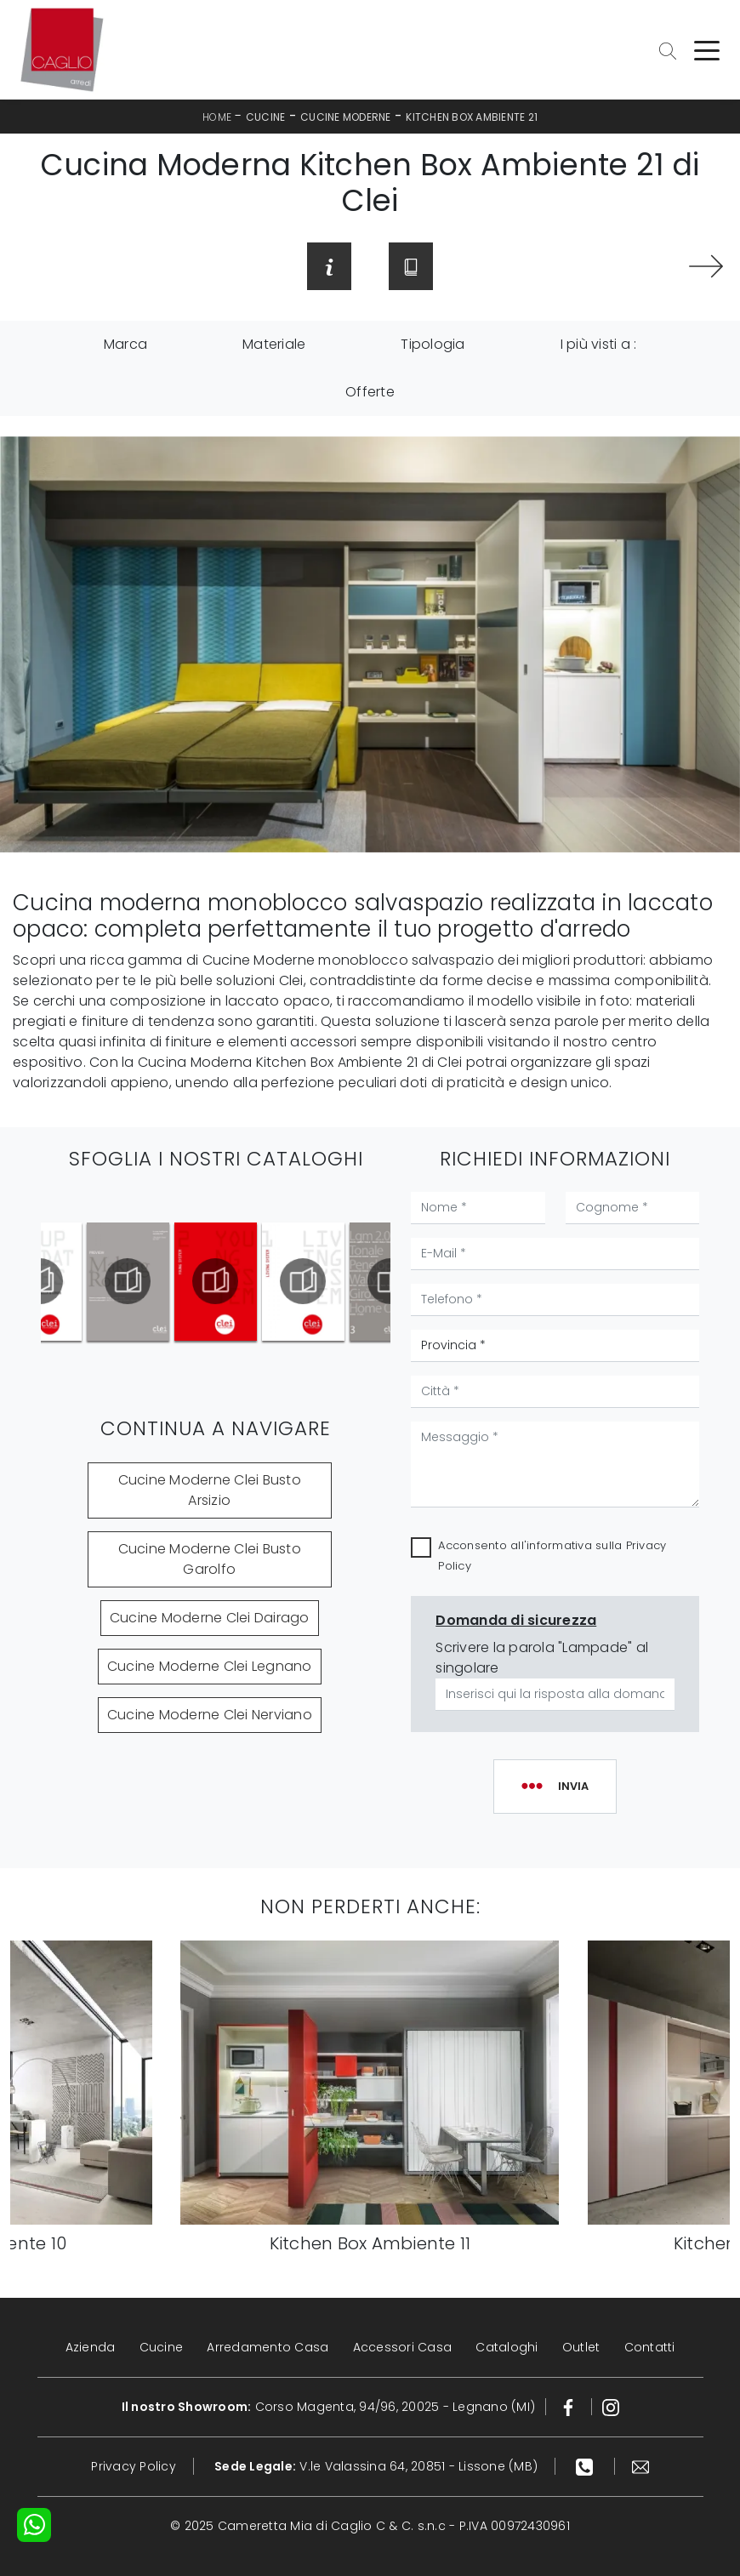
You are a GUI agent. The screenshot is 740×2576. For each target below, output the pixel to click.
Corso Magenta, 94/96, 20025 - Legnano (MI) (329, 2406)
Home (216, 117)
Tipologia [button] (432, 344)
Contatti (649, 2347)
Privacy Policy (133, 2466)
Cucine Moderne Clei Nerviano (209, 1714)
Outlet (581, 2347)
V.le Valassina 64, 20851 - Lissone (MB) (376, 2466)
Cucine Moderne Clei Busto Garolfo (209, 1559)
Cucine (266, 117)
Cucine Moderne (345, 117)
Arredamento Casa (267, 2347)
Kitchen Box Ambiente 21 (472, 117)
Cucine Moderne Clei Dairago (210, 1617)
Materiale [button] (273, 344)
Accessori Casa (403, 2347)
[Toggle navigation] (707, 49)
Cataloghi (506, 2347)
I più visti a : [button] (599, 344)
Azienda (90, 2347)
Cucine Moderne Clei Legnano (209, 1666)
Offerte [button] (370, 392)
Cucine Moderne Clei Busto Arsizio (209, 1490)
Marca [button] (125, 344)
